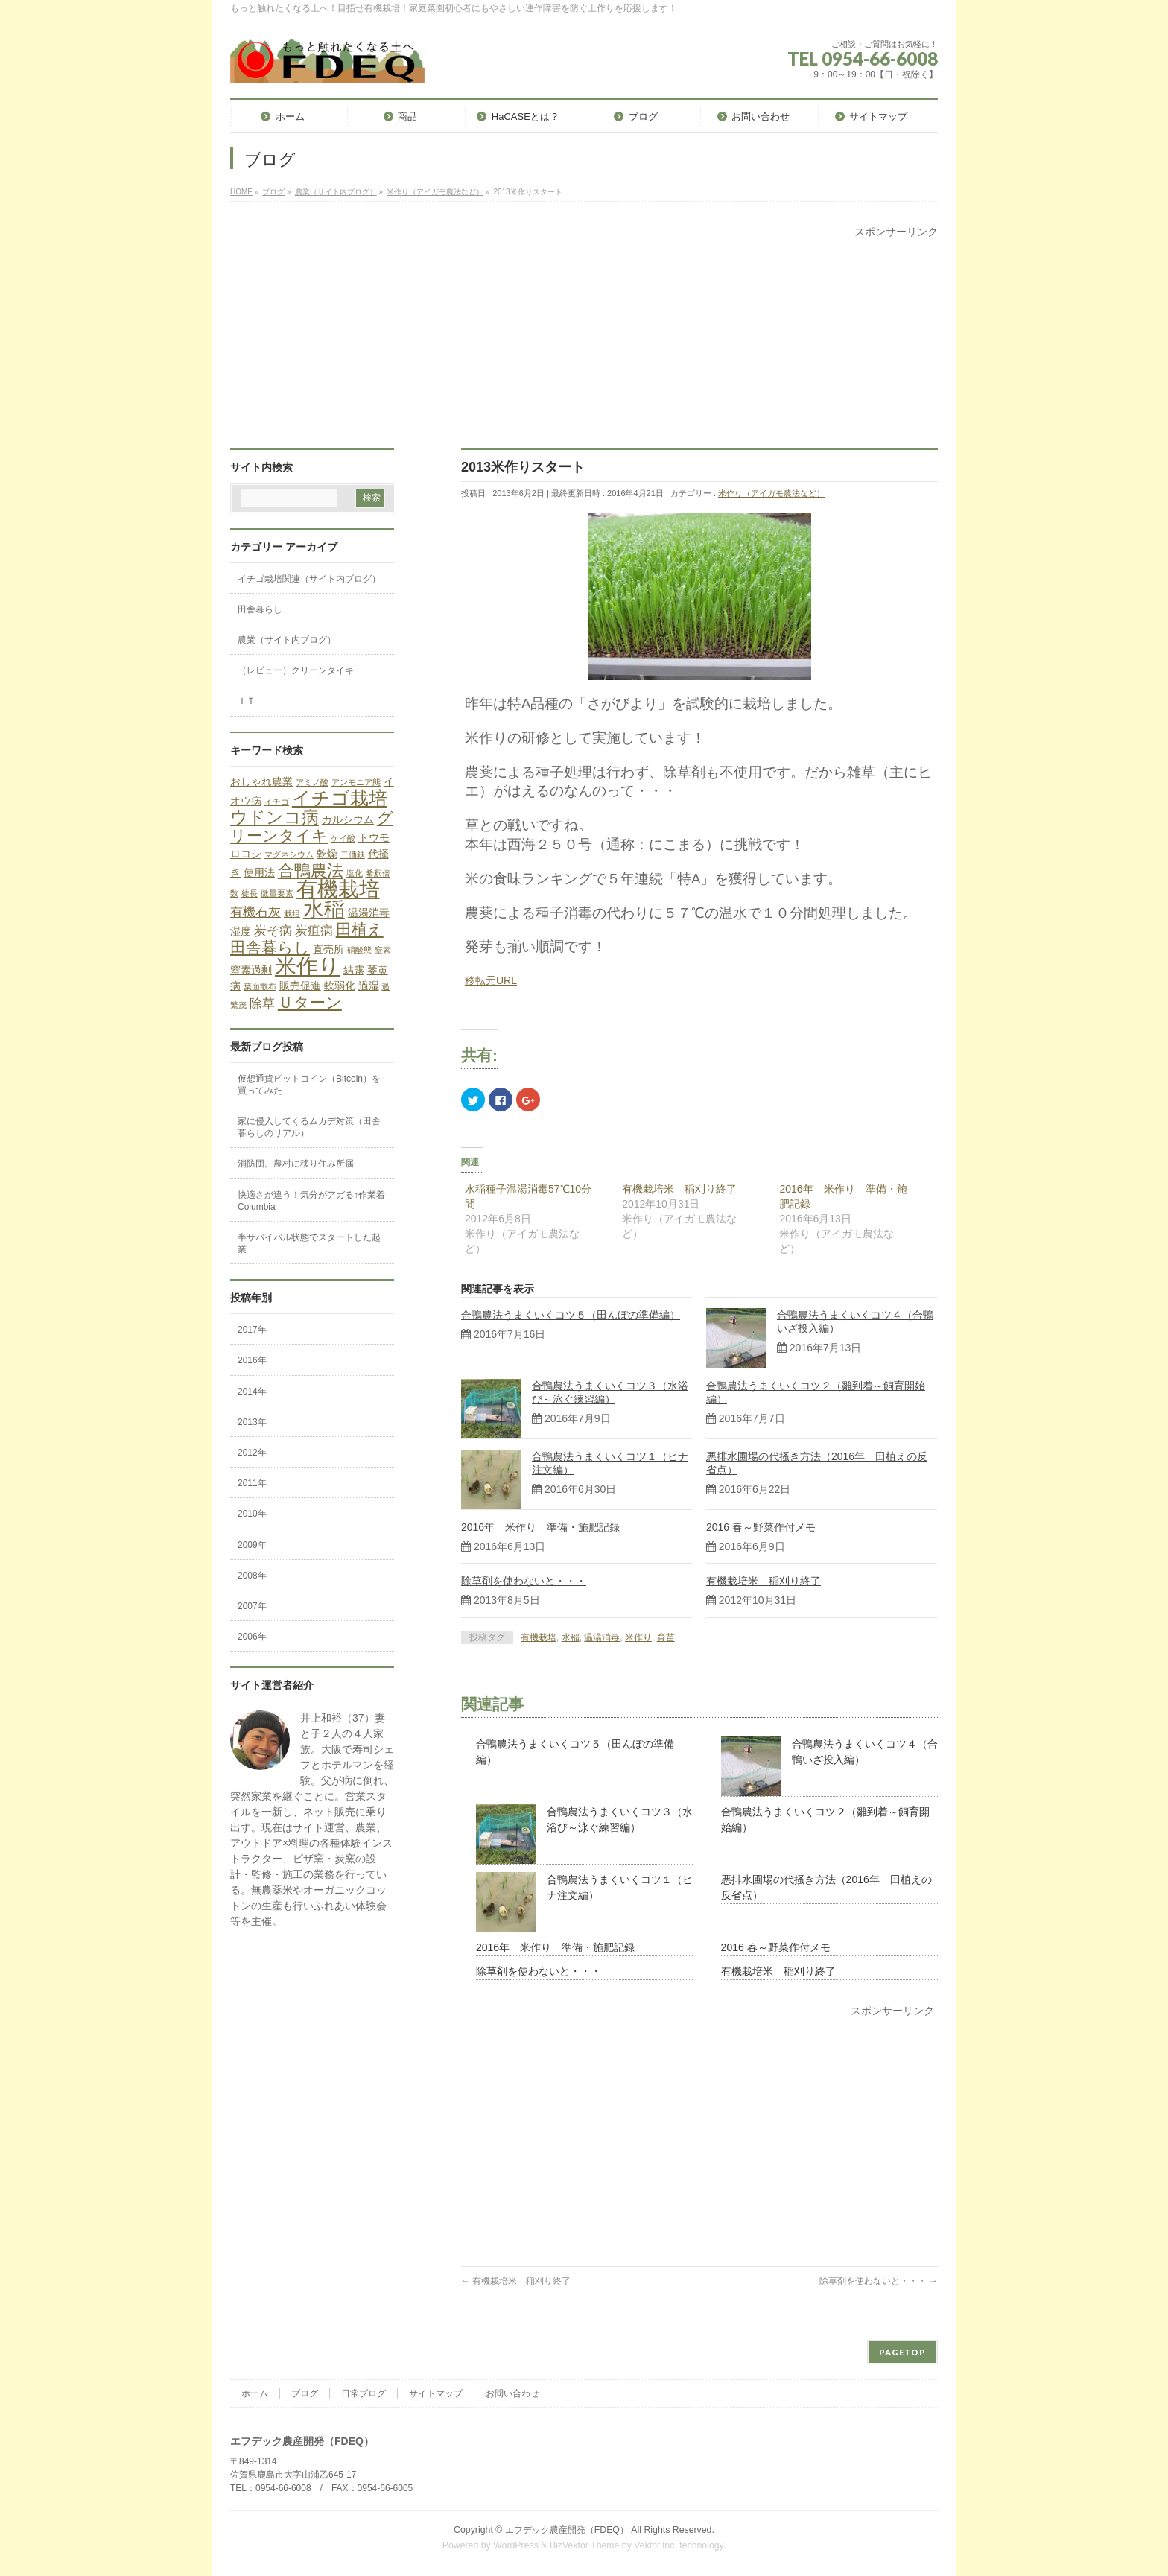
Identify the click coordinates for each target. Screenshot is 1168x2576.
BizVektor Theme (585, 2545)
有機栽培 (538, 1637)
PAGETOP (902, 2352)
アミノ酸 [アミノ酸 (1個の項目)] (312, 782)
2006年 (252, 1636)
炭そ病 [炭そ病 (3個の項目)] (273, 931)
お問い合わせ (512, 2393)
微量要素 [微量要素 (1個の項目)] (277, 893)
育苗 (666, 1637)
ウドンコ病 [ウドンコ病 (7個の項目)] (274, 817)
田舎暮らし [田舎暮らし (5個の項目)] (270, 947)
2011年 (252, 1483)
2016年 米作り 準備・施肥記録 (540, 1527)
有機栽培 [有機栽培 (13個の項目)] (338, 889)
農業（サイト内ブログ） (287, 640)
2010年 (252, 1514)
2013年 (252, 1422)
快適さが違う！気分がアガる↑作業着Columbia (311, 1201)
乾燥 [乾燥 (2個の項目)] (327, 854)
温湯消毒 (602, 1637)
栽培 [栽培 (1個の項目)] (292, 913)
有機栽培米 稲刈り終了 (679, 1189)
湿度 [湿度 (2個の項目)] (240, 931)
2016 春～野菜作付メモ (761, 1527)
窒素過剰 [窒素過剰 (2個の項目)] (251, 970)
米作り (638, 1637)
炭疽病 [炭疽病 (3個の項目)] (314, 931)
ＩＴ (247, 701)
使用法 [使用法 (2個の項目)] (259, 872)
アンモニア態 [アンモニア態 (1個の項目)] (356, 782)
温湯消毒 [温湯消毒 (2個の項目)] (369, 913)
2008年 (252, 1575)
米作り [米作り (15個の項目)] (307, 966)
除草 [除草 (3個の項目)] (262, 1004)
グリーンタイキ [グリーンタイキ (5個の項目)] (311, 826)
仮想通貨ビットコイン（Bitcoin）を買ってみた (309, 1084)
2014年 (252, 1391)
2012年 (252, 1452)
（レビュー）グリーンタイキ (296, 670)
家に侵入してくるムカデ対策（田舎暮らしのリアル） (309, 1127)
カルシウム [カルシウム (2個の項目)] (348, 819)
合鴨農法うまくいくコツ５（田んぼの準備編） (570, 1315)
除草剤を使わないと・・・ (523, 1581)
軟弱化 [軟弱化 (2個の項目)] (339, 986)
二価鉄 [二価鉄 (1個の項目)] (352, 854)
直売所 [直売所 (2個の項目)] (328, 949)
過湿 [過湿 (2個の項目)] (368, 986)
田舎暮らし (260, 609)
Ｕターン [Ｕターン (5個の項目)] (310, 1002)
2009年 (252, 1545)
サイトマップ (436, 2393)
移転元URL (491, 980)
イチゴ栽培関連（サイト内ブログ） (309, 579)
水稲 (571, 1637)
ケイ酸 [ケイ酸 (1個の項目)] (343, 838)
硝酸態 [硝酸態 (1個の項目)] (359, 949)
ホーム (254, 2393)
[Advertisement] (584, 344)
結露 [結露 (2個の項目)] (353, 970)
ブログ (304, 2393)
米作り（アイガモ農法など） (771, 493)
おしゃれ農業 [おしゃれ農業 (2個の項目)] (261, 781)
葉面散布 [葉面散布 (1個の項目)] (260, 986)
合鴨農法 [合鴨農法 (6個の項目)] (310, 870)
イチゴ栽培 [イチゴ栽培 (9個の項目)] (339, 797)
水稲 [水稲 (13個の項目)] (324, 909)
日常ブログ (363, 2393)
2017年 (252, 1330)
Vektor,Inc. (655, 2545)
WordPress (516, 2545)
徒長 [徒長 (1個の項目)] (249, 893)
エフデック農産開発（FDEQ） (567, 2530)
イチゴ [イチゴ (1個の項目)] (276, 801)
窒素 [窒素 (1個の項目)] (383, 949)
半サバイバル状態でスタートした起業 (309, 1243)
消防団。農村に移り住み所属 (296, 1163)
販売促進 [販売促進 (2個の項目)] (300, 986)
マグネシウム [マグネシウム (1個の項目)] (289, 854)
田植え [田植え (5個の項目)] (360, 929)
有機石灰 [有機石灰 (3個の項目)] (255, 912)
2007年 (252, 1606)
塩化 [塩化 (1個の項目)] (354, 873)
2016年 (252, 1360)
